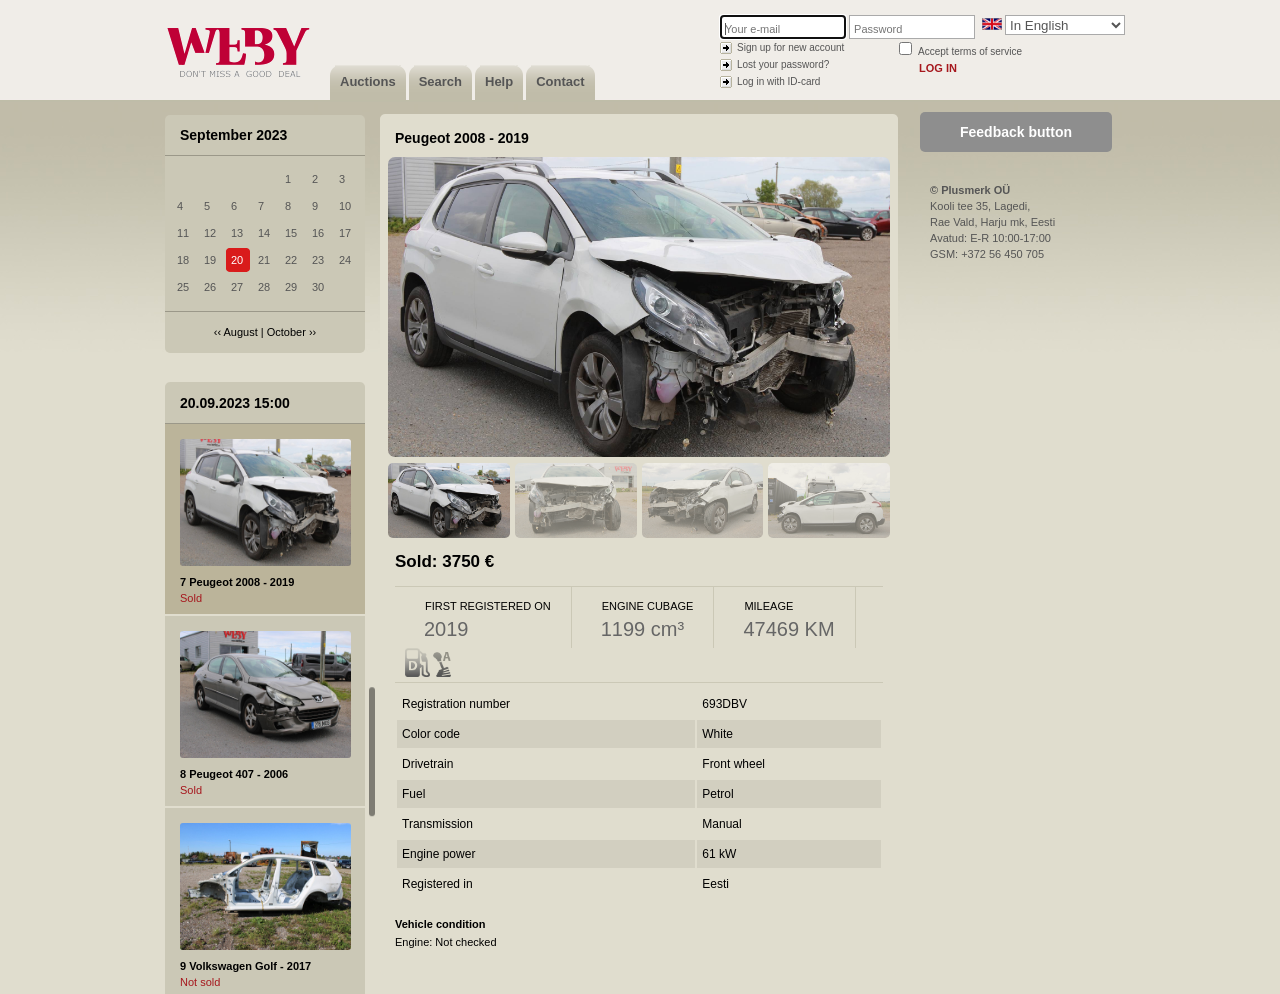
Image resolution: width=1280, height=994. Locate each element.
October (286, 332)
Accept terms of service (970, 51)
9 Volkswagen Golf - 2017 (245, 966)
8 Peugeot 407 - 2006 (234, 774)
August (241, 332)
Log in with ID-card (778, 81)
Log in (938, 68)
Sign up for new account (790, 47)
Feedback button (1016, 132)
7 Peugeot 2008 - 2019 (237, 582)
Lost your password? (783, 64)
